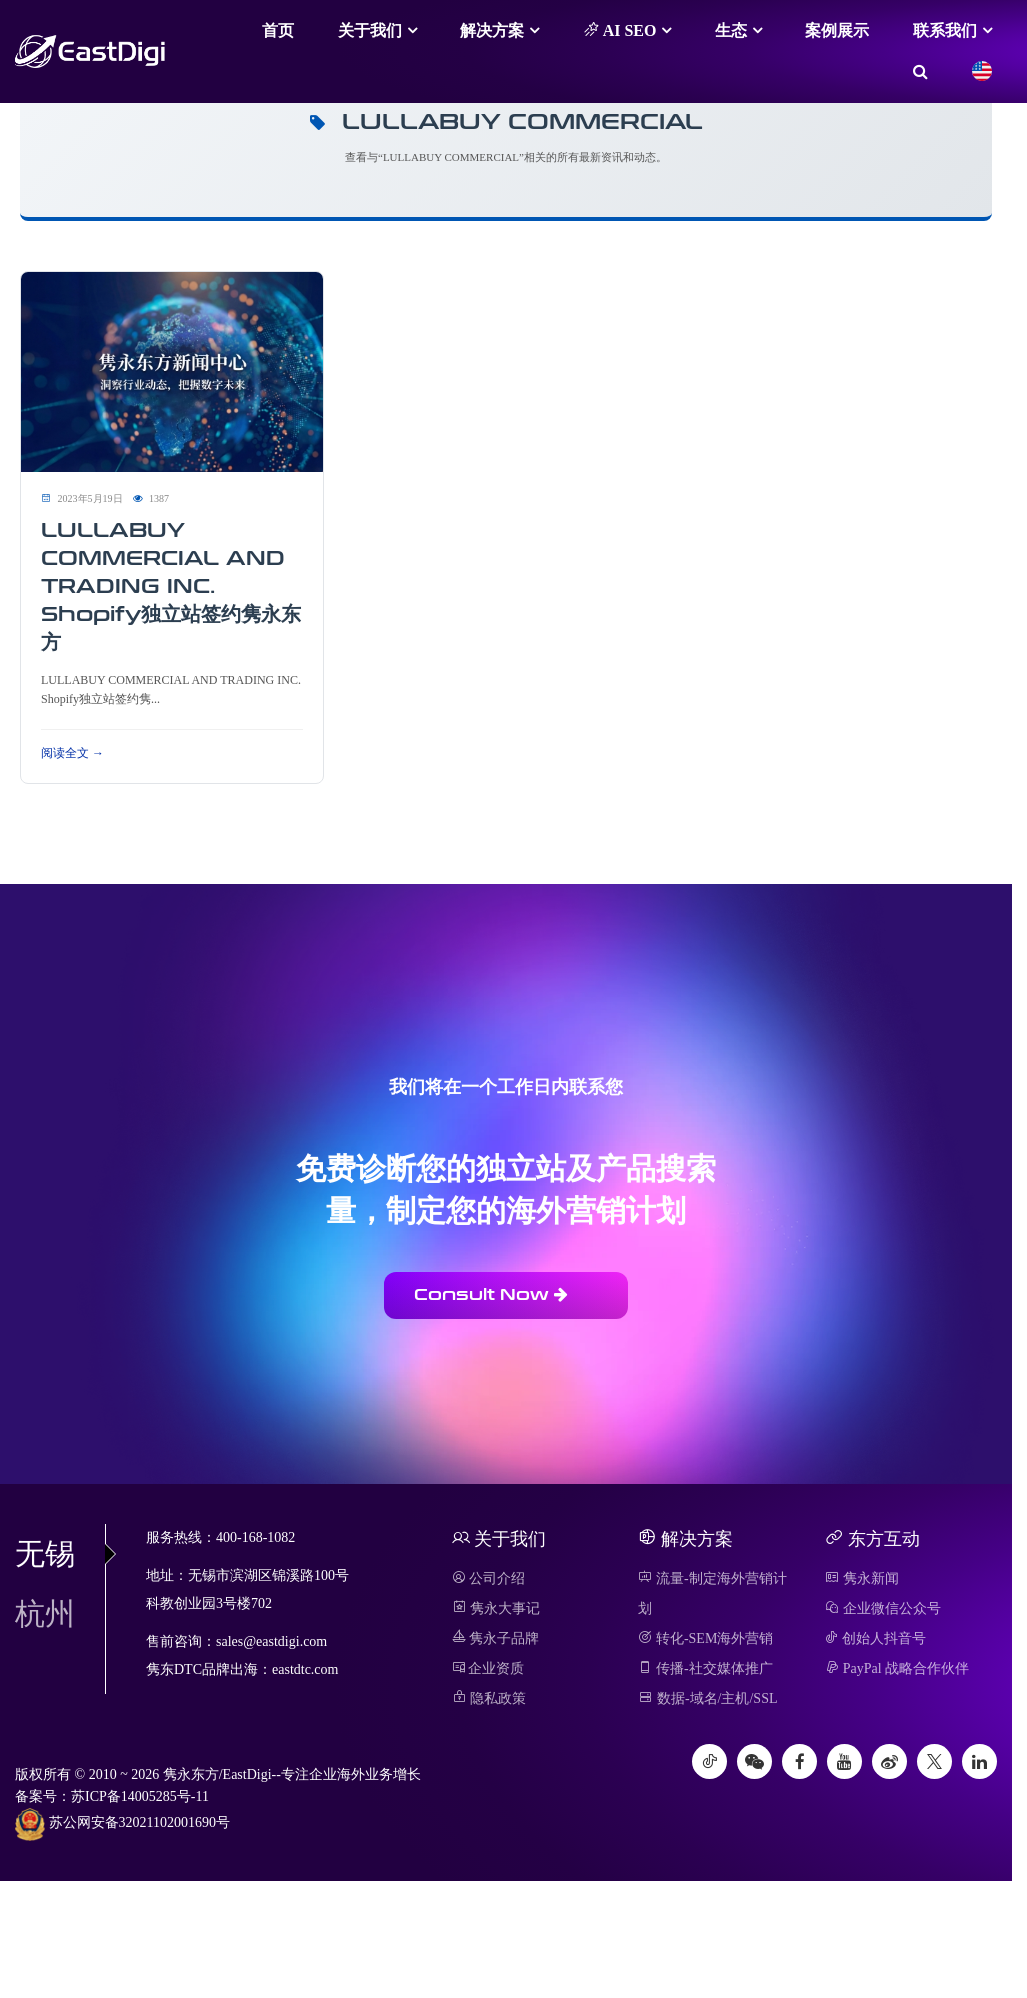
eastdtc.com (305, 1669)
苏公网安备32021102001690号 (122, 1824)
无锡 (60, 1553)
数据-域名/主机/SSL (707, 1698)
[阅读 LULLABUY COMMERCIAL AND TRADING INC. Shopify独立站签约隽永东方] (172, 370)
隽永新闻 (862, 1578)
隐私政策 (489, 1698)
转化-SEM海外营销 (705, 1638)
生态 (731, 30)
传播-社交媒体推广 (705, 1668)
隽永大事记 (496, 1608)
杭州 (45, 1613)
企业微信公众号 (883, 1608)
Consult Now (491, 1294)
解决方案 (492, 30)
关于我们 (370, 30)
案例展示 (837, 30)
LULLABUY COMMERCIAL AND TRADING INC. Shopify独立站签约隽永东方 (171, 586)
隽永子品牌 (496, 1638)
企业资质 (488, 1668)
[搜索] (920, 72)
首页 (278, 30)
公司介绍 (489, 1578)
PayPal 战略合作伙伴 (897, 1668)
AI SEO (620, 30)
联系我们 (945, 30)
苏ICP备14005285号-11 (140, 1796)
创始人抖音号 (875, 1638)
